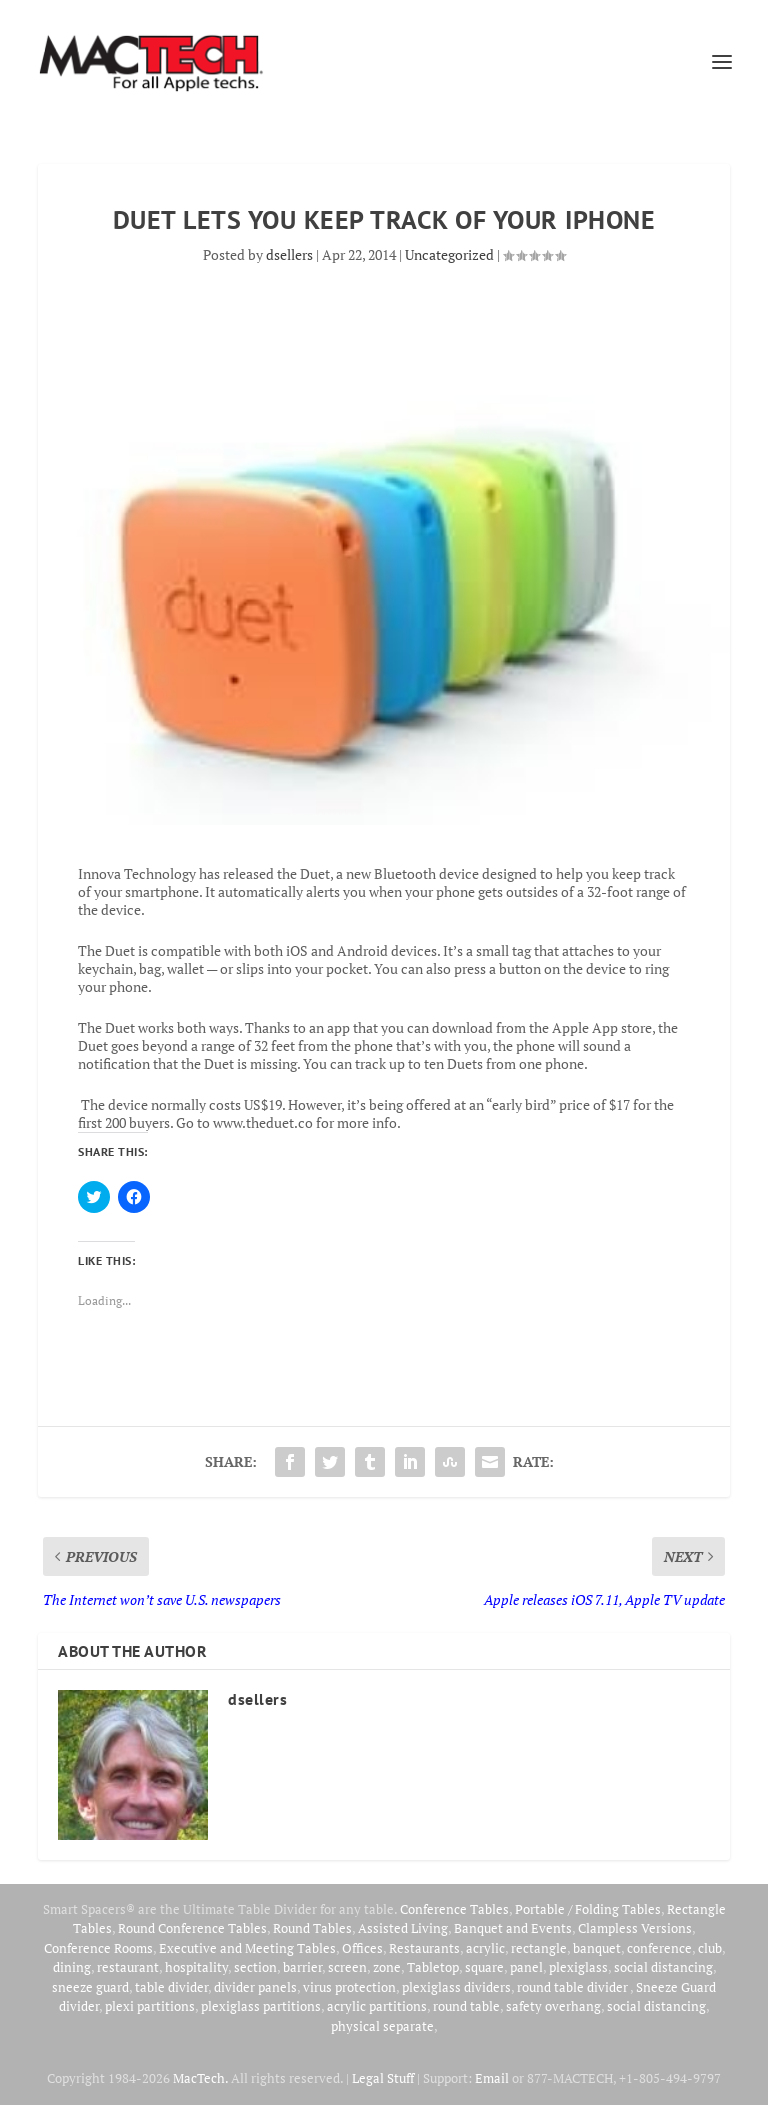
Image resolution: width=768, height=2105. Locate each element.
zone (387, 1967)
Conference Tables (454, 1909)
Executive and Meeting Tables (247, 1948)
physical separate (382, 2026)
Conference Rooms (98, 1948)
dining (72, 1967)
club (710, 1948)
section (255, 1967)
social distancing (663, 1967)
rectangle (539, 1948)
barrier (302, 1967)
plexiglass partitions (261, 2006)
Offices (362, 1948)
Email (492, 2078)
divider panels (255, 1987)
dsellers (289, 254)
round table (466, 2006)
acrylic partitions (377, 2006)
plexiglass (578, 1967)
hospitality (196, 1967)
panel (526, 1967)
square (484, 1967)
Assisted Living (403, 1928)
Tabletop (433, 1967)
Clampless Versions (635, 1928)
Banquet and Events (513, 1928)
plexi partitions (150, 2006)
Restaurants (424, 1948)
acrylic (485, 1948)
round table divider (573, 1987)
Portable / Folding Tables (588, 1909)
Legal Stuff (383, 2078)
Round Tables (312, 1928)
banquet (597, 1948)
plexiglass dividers (456, 1987)
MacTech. (200, 2078)
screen (347, 1967)
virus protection (349, 1987)
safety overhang (553, 2006)
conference (659, 1948)
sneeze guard (90, 1987)
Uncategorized (449, 254)
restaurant (128, 1967)
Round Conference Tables (192, 1928)
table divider (171, 1987)
